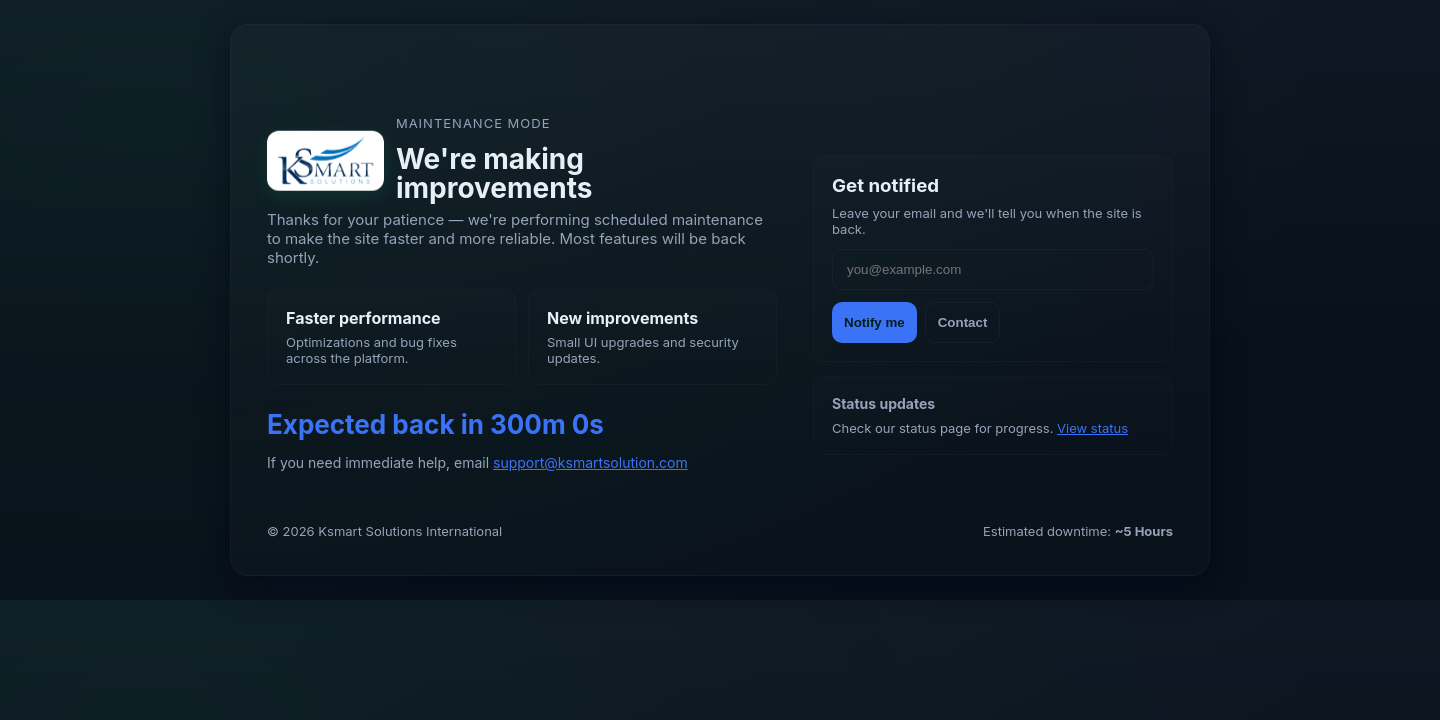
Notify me (874, 322)
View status (1092, 428)
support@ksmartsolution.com (590, 462)
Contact (963, 322)
